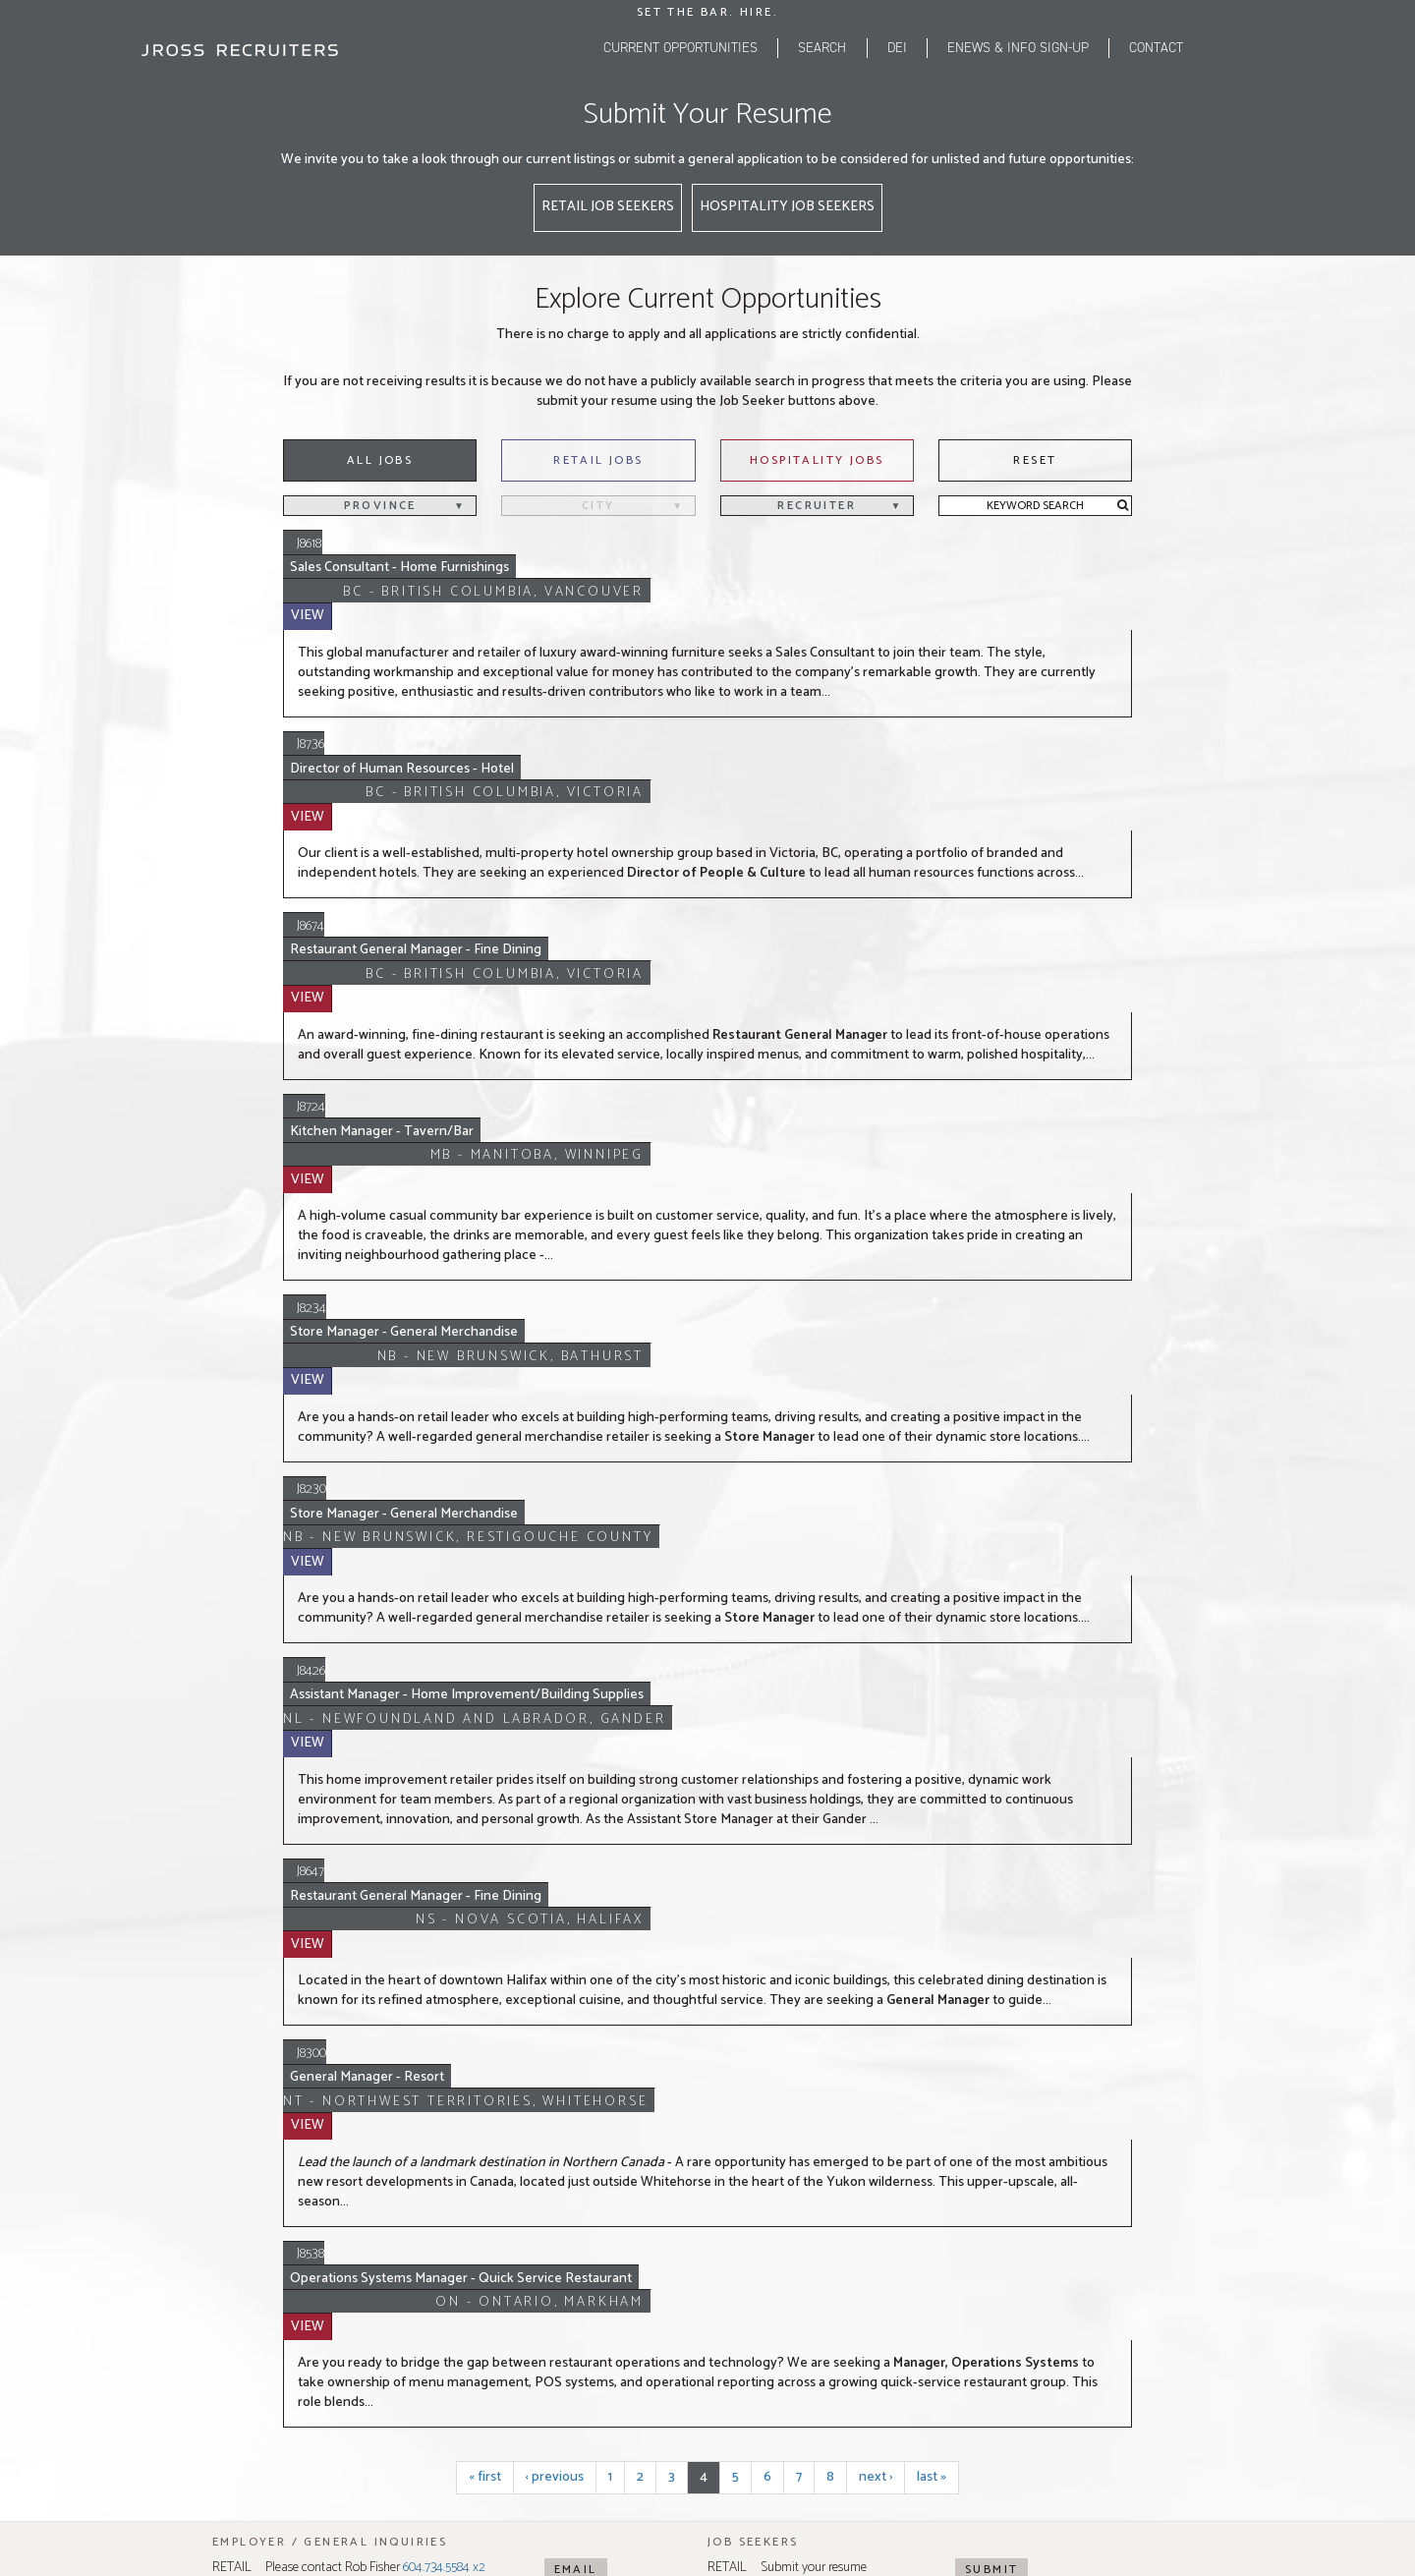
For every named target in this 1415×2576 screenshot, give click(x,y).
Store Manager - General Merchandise (447, 1020)
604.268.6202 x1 (481, 1924)
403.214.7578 (575, 2070)
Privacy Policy (677, 2270)
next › (875, 1804)
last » (931, 1804)
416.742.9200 (824, 2090)
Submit (991, 1896)
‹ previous (555, 1804)
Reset (1034, 460)
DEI (897, 47)
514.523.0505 (1071, 2070)
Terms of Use (757, 2270)
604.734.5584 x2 (444, 1894)
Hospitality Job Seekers (787, 207)
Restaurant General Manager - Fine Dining (457, 783)
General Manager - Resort (410, 1518)
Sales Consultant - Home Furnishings (438, 545)
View (1107, 544)
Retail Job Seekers (607, 207)
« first (485, 1804)
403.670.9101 (574, 2090)
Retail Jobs (598, 460)
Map (346, 1983)
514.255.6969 (1070, 2090)
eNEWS (1018, 47)
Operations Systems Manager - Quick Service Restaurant (502, 1654)
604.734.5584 (329, 2070)
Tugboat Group (956, 2270)
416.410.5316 (821, 2070)
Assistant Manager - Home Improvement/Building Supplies (509, 1263)
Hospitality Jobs (816, 460)
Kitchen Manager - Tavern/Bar (424, 892)
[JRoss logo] (240, 50)
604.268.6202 (330, 2090)
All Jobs (380, 460)
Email (575, 1896)
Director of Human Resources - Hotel (443, 673)
